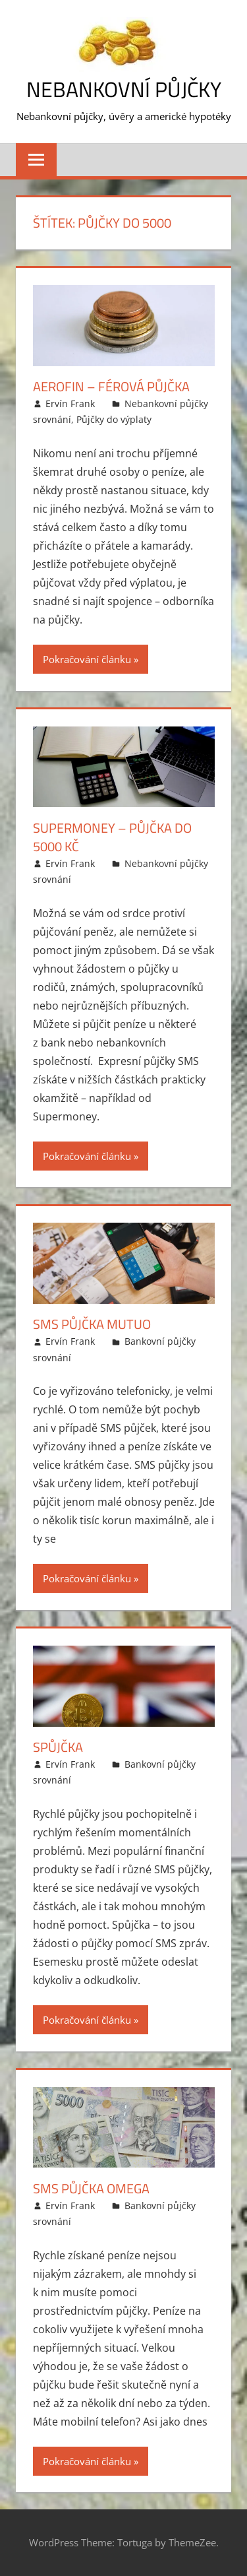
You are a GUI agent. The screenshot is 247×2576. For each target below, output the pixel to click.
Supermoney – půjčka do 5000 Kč (112, 837)
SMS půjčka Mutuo (92, 1324)
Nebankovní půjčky (123, 89)
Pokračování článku (87, 659)
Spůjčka (58, 1747)
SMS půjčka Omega (91, 2188)
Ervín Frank (70, 403)
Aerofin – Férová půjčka (111, 386)
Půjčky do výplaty (113, 419)
